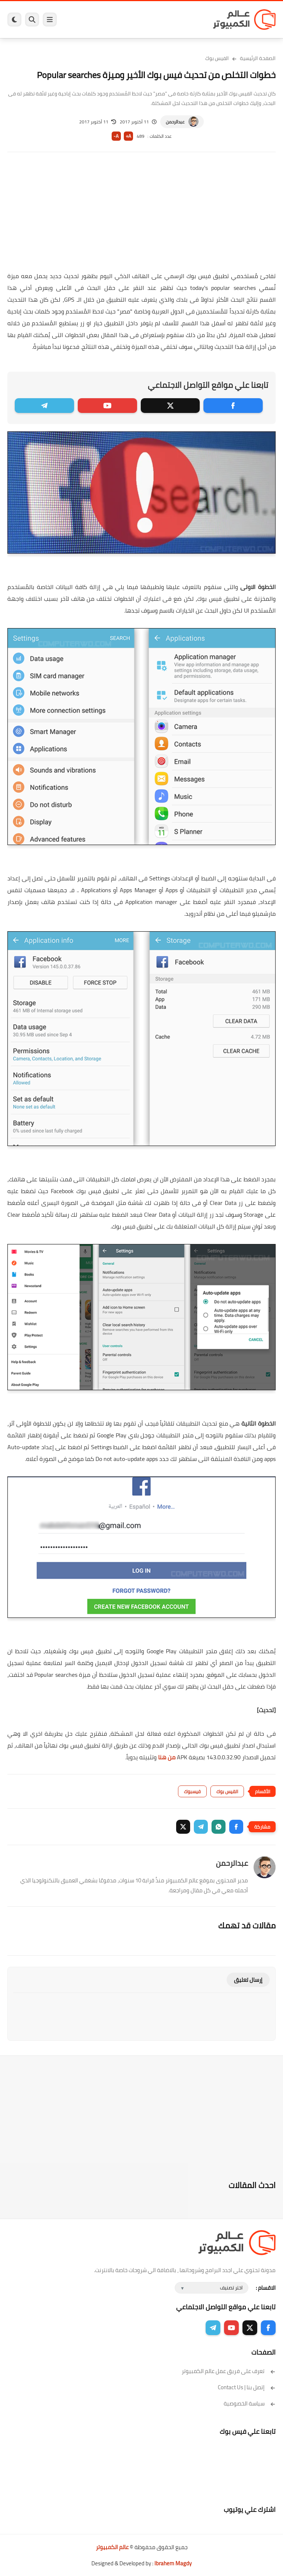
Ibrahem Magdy (173, 2563)
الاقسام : (266, 2287)
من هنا (166, 1757)
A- (116, 136)
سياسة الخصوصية (250, 2403)
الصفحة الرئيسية (258, 58)
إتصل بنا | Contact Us (247, 2387)
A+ (128, 136)
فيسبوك (192, 1791)
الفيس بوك (217, 58)
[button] (236, 1827)
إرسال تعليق (248, 1979)
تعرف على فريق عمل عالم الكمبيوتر (229, 2371)
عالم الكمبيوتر (112, 2547)
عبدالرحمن (175, 122)
